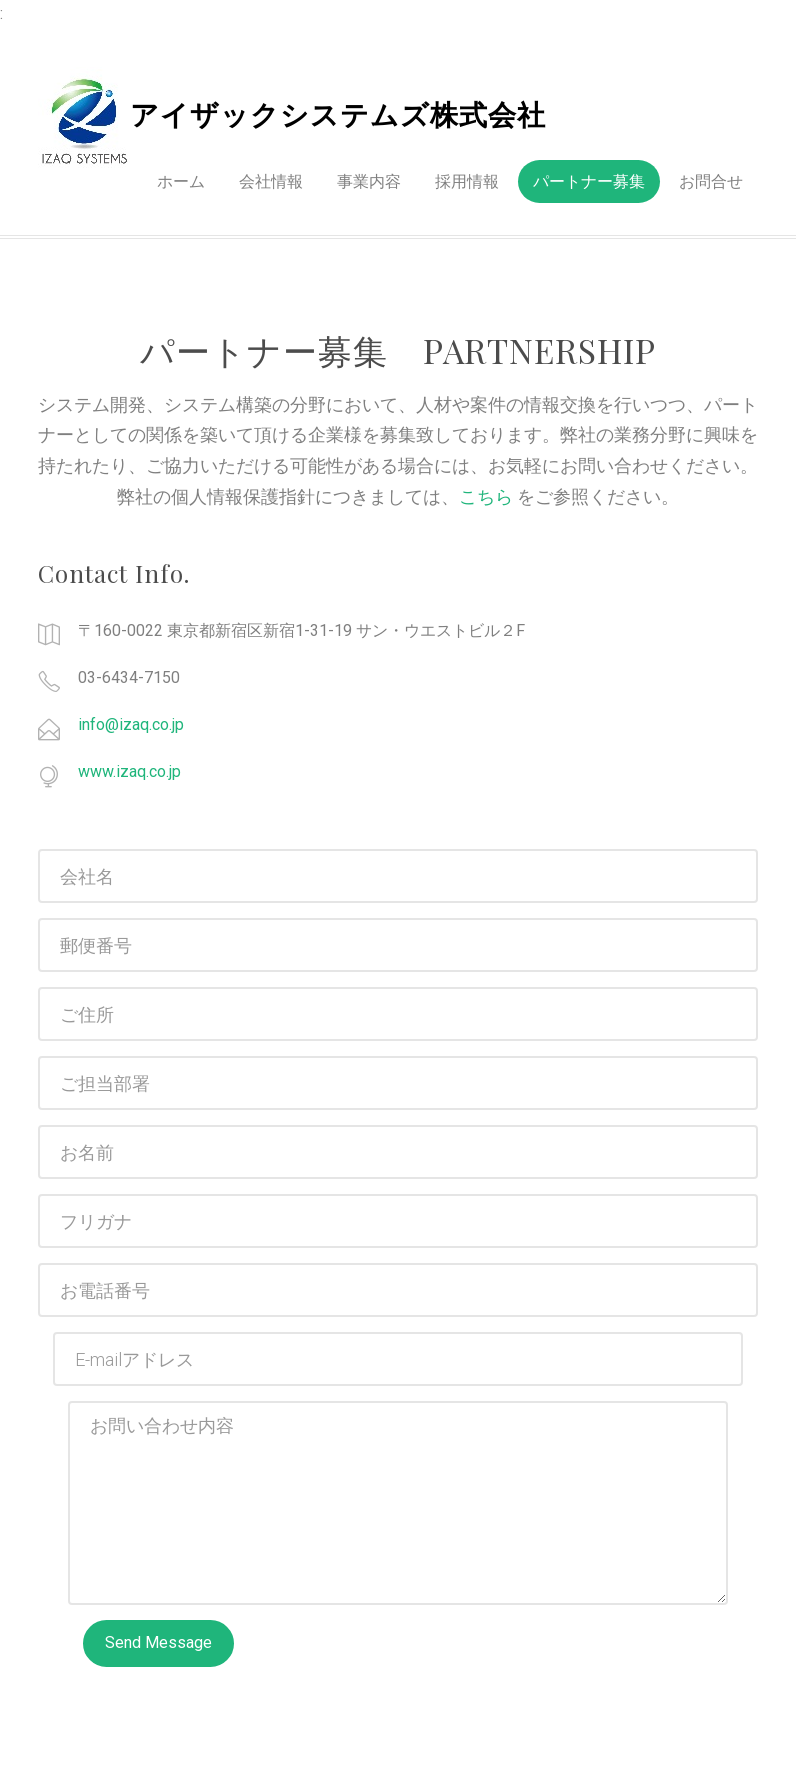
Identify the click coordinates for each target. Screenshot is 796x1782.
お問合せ (711, 181)
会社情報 (271, 181)
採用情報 (467, 181)
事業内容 (369, 181)
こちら (488, 496)
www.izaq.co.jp (129, 771)
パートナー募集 (589, 181)
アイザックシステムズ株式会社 (338, 115)
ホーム (181, 181)
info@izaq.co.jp (131, 724)
